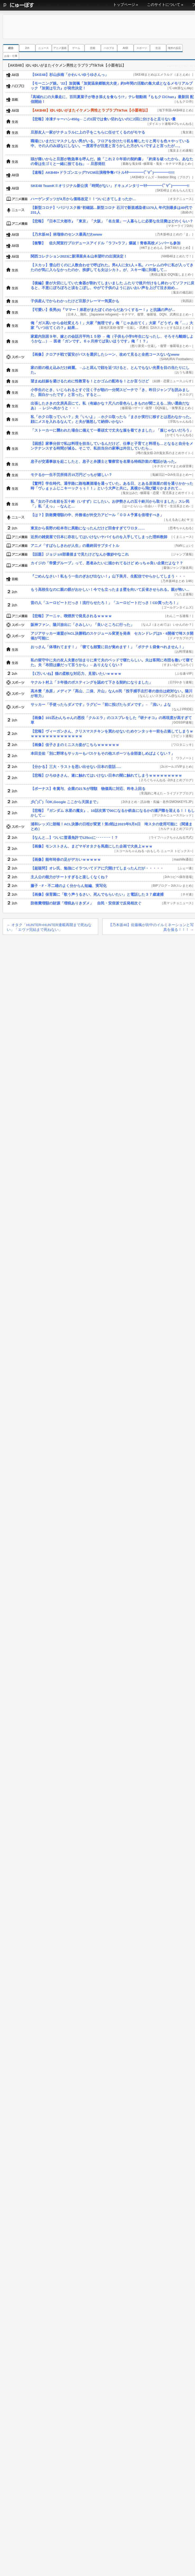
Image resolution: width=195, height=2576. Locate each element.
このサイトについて (163, 5)
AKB (125, 48)
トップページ (124, 5)
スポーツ (141, 48)
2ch (27, 48)
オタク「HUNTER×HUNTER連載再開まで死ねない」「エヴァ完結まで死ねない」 (49, 927)
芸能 (92, 48)
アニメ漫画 (59, 48)
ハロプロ (109, 48)
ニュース (43, 48)
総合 (10, 48)
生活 (158, 48)
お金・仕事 (10, 55)
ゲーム (76, 48)
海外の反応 (174, 48)
